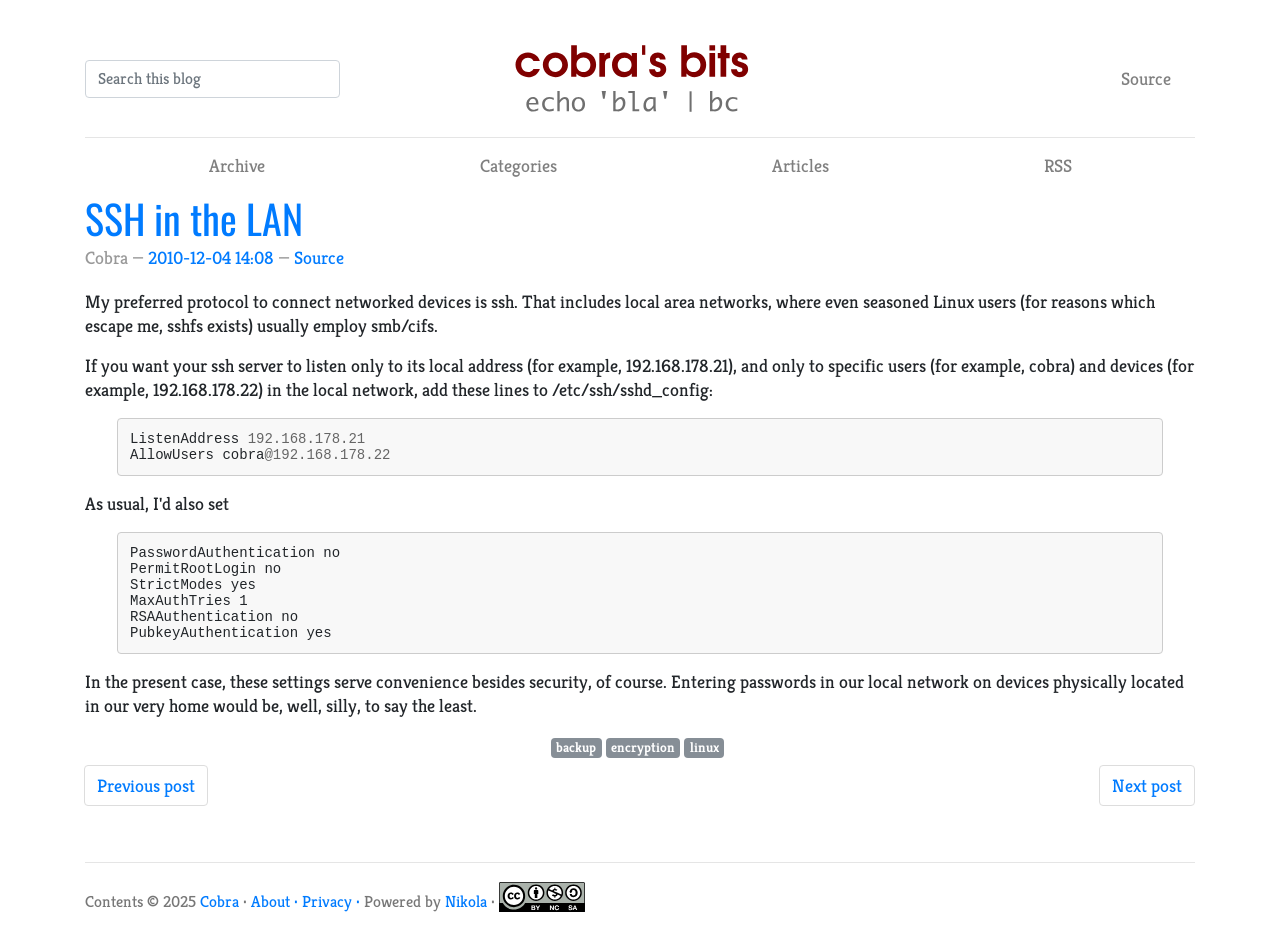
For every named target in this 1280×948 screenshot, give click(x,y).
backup (576, 771)
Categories (518, 165)
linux (704, 771)
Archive (237, 165)
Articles (800, 165)
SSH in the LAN (194, 218)
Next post (1147, 809)
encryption (643, 771)
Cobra (219, 925)
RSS (1058, 165)
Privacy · (333, 925)
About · (276, 925)
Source (1146, 78)
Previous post (146, 809)
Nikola (466, 925)
